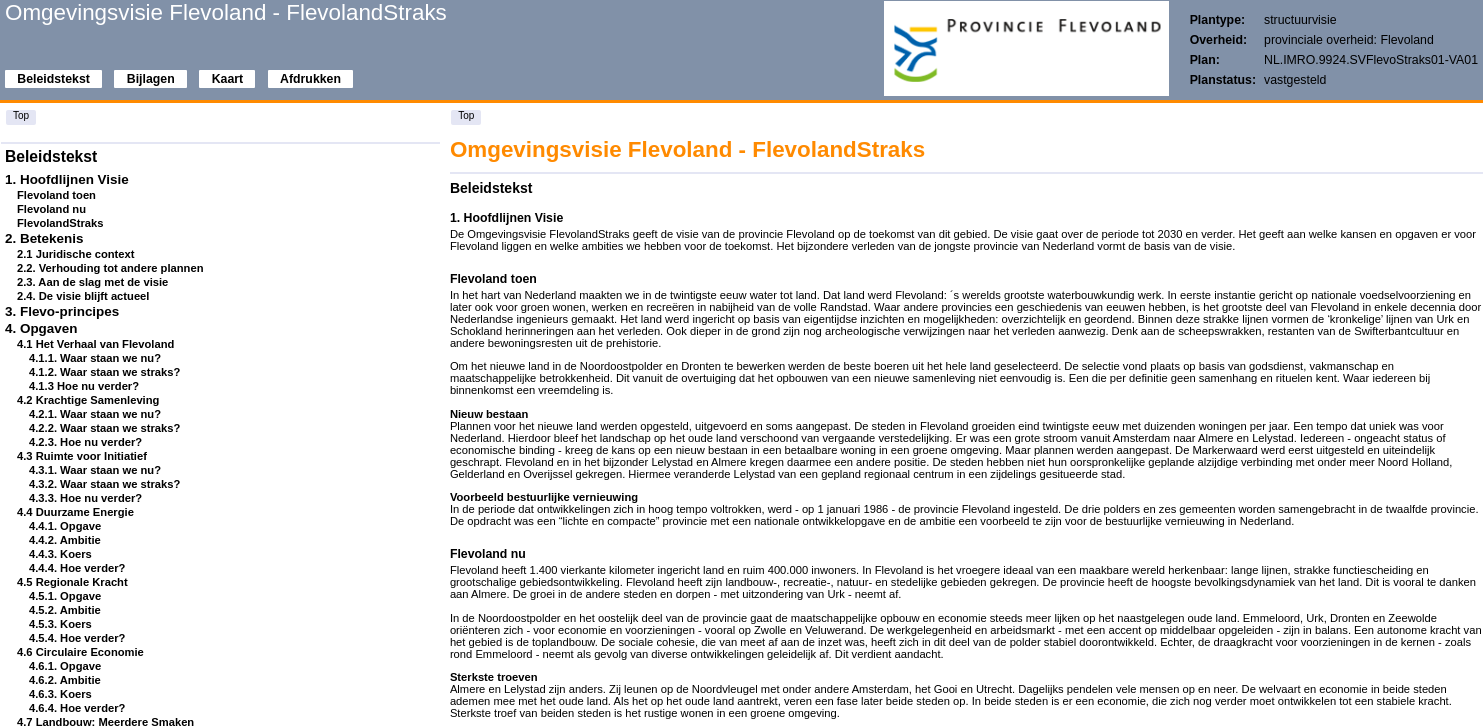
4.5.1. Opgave (65, 596)
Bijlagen (151, 79)
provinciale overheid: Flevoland (1349, 40)
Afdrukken (310, 79)
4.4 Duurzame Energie (75, 512)
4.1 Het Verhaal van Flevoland (95, 344)
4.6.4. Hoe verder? (77, 708)
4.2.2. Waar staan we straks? (104, 428)
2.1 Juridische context (76, 254)
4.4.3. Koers (60, 554)
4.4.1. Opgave (65, 526)
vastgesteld (1295, 80)
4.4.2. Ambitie (65, 540)
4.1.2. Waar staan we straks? (104, 372)
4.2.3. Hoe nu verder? (85, 442)
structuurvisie (1300, 20)
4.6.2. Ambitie (65, 680)
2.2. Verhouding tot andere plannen (110, 268)
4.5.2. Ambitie (65, 610)
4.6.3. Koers (60, 694)
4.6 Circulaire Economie (80, 652)
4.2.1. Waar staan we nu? (95, 414)
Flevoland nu (51, 209)
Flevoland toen (56, 195)
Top (21, 115)
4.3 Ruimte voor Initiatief (82, 456)
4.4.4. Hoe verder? (77, 568)
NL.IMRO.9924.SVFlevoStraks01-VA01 (1371, 60)
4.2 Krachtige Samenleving (88, 400)
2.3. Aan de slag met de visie (92, 282)
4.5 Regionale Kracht (72, 582)
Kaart (227, 79)
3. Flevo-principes (62, 311)
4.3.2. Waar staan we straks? (104, 484)
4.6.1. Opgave (65, 666)
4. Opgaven (41, 328)
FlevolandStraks (60, 223)
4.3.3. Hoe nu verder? (85, 498)
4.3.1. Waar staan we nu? (95, 470)
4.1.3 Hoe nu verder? (84, 386)
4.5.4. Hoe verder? (77, 638)
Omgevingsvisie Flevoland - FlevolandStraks (226, 12)
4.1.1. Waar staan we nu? (95, 358)
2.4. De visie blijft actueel (83, 296)
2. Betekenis (44, 238)
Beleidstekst (53, 79)
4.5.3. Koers (60, 624)
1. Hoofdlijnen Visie (67, 179)
